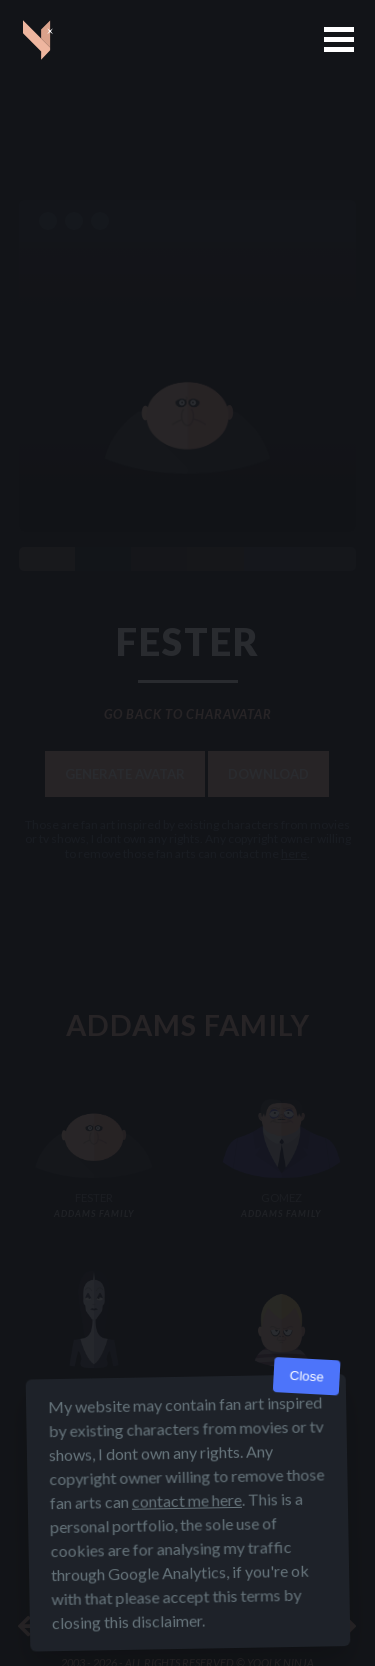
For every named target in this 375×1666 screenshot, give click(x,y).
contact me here (186, 1500)
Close (306, 1376)
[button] (339, 39)
